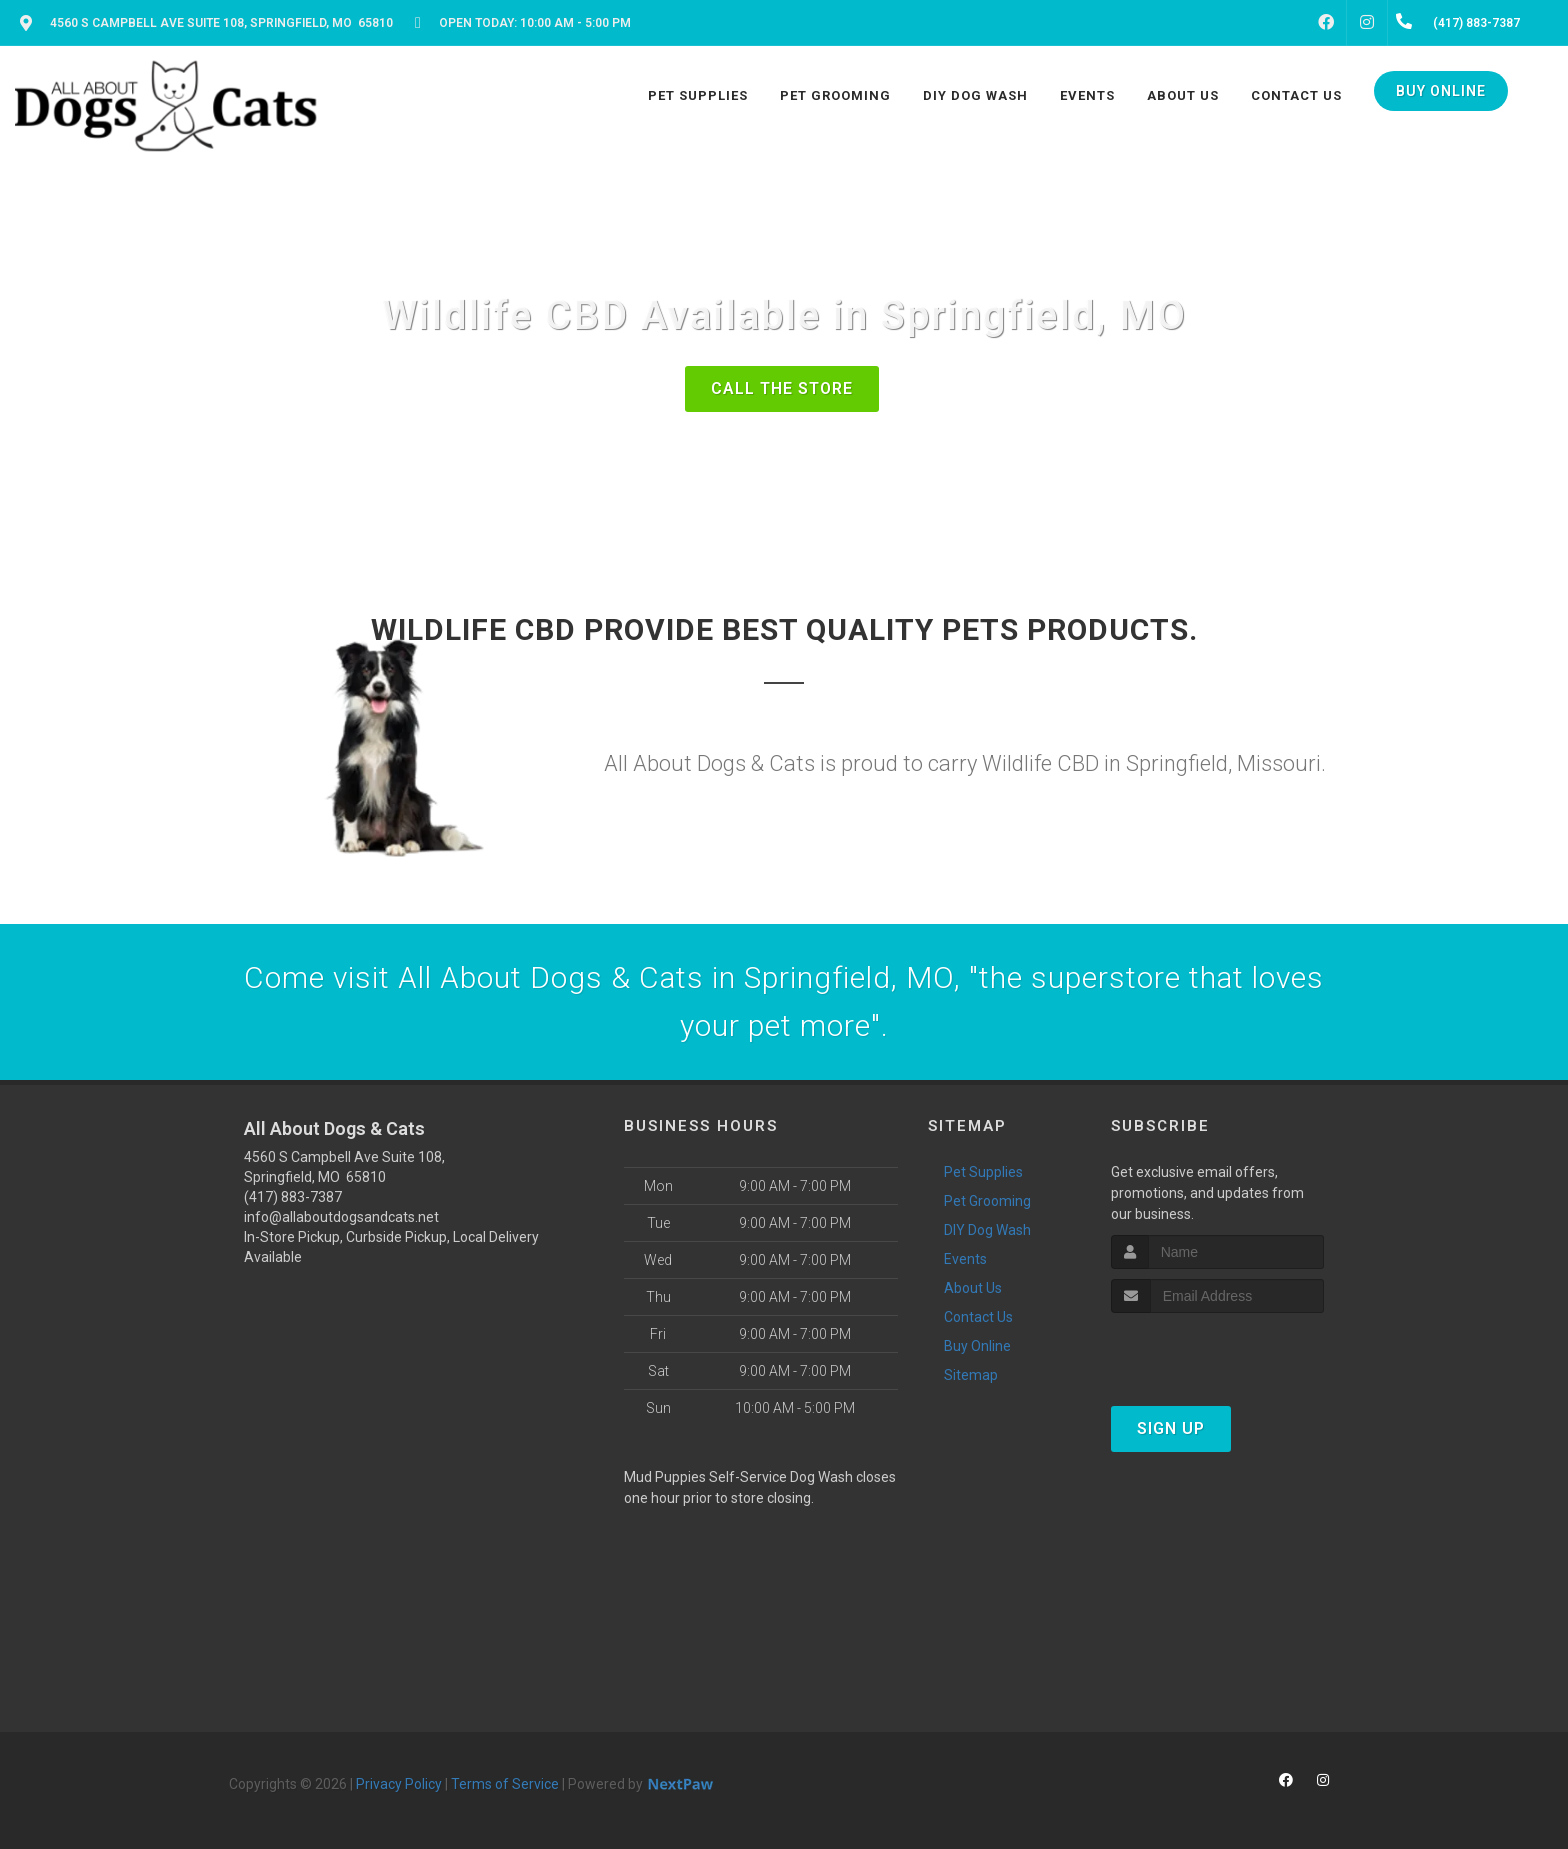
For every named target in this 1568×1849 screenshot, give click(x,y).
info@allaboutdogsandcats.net (341, 1217)
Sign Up (1171, 1428)
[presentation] (1217, 1350)
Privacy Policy (399, 1784)
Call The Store (782, 388)
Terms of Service (505, 1784)
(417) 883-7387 (293, 1197)
